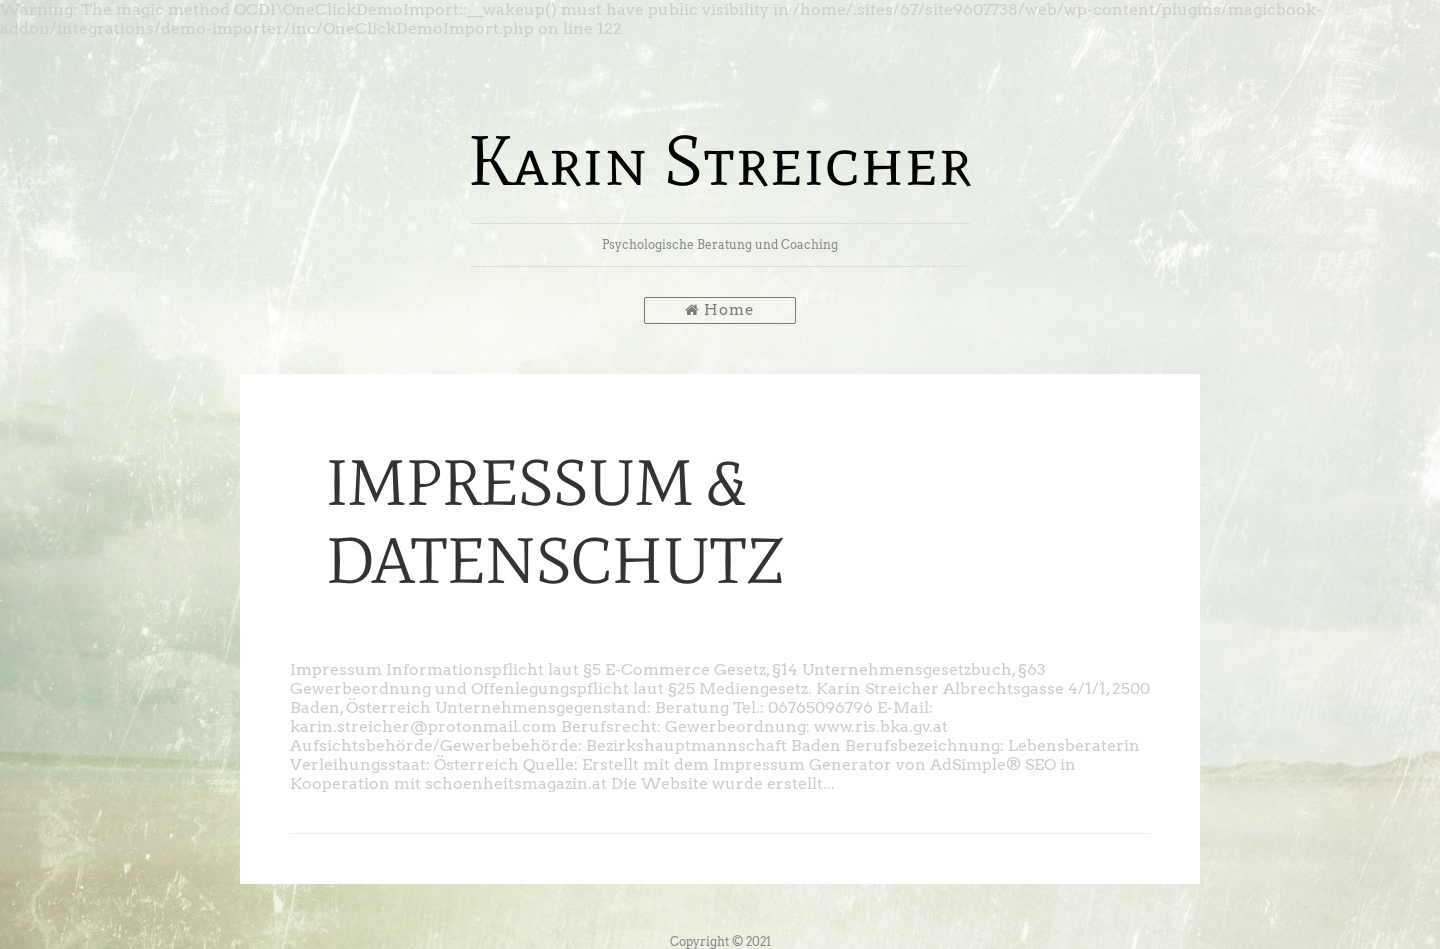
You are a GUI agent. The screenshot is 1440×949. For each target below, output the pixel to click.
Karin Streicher (720, 160)
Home (720, 310)
